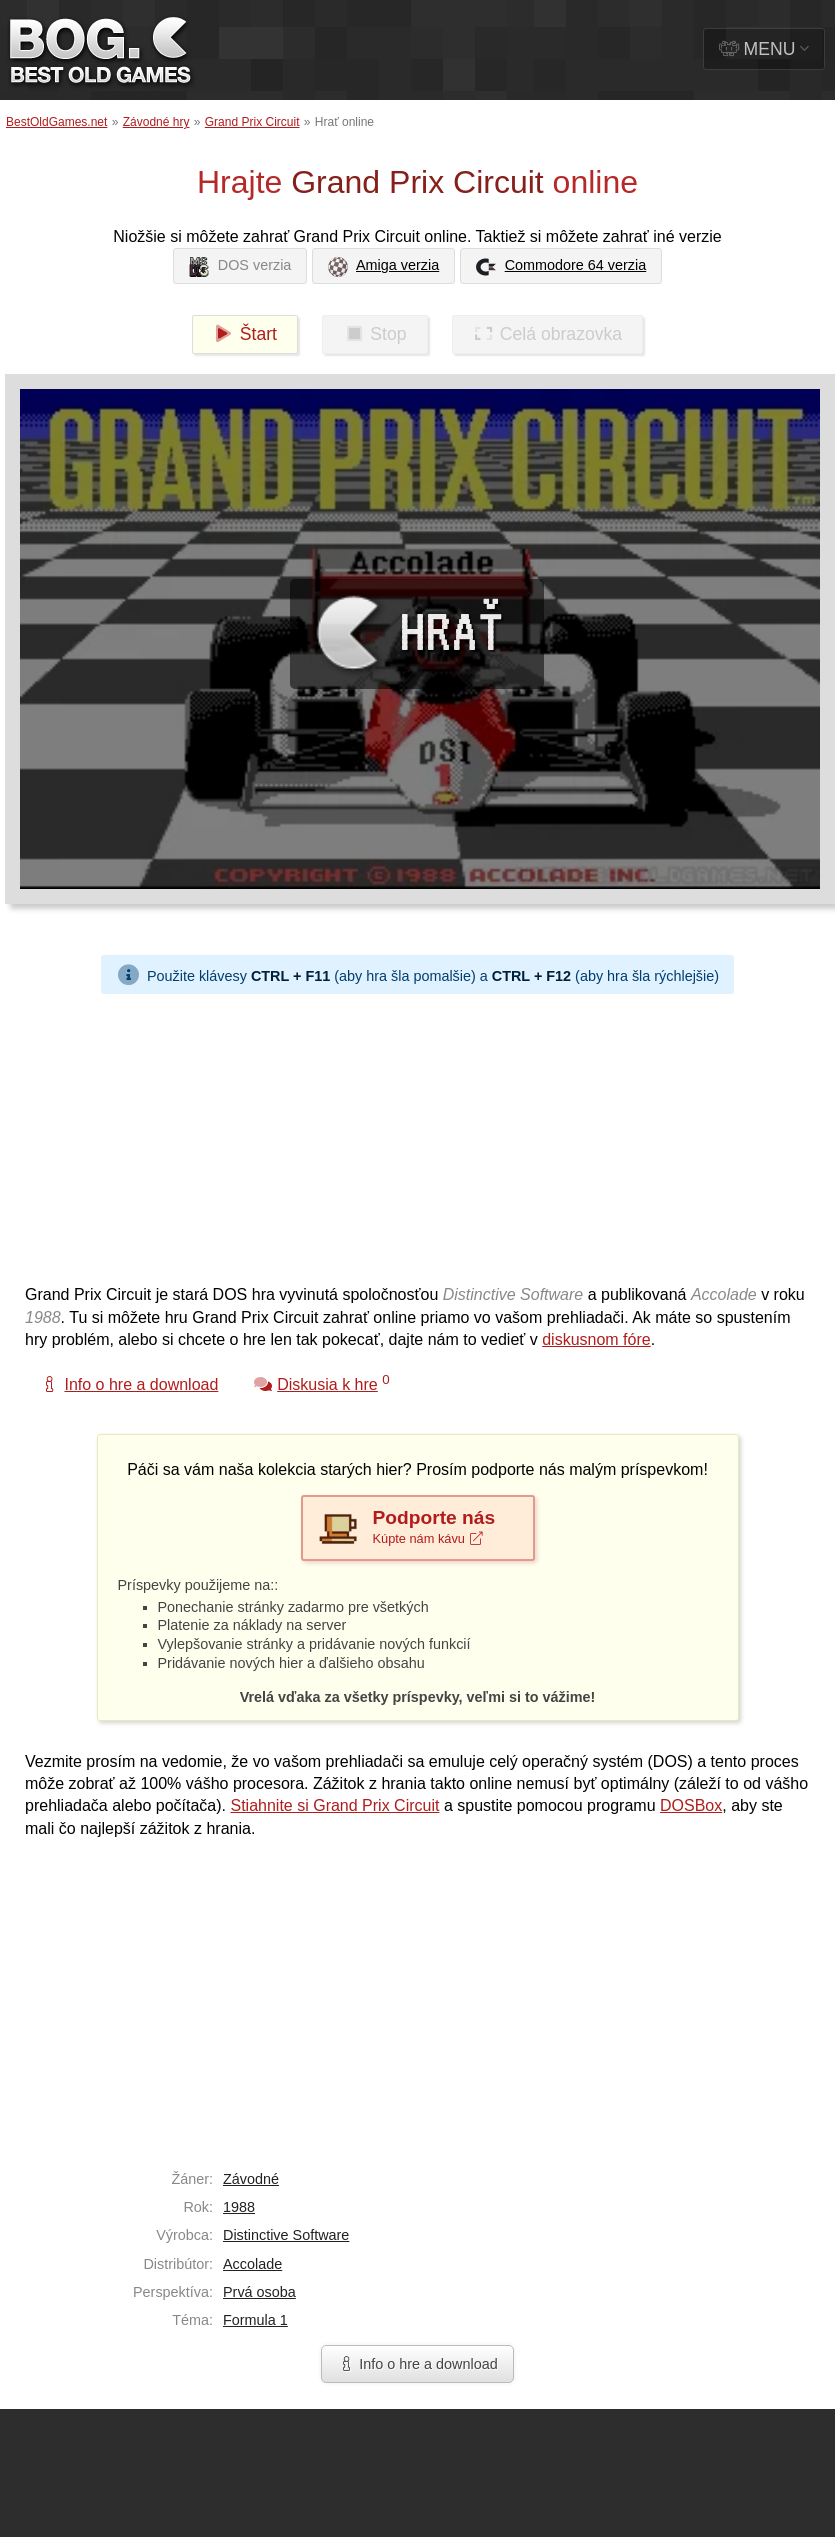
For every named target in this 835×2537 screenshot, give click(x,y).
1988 (239, 2207)
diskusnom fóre (596, 1339)
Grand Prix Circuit (252, 122)
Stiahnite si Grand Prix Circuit (334, 1805)
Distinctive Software (286, 2235)
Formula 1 (255, 2320)
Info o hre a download (417, 2364)
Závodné (251, 2179)
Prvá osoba (259, 2292)
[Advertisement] (271, 1134)
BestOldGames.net (56, 122)
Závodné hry (156, 122)
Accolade (252, 2264)
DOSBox (691, 1805)
